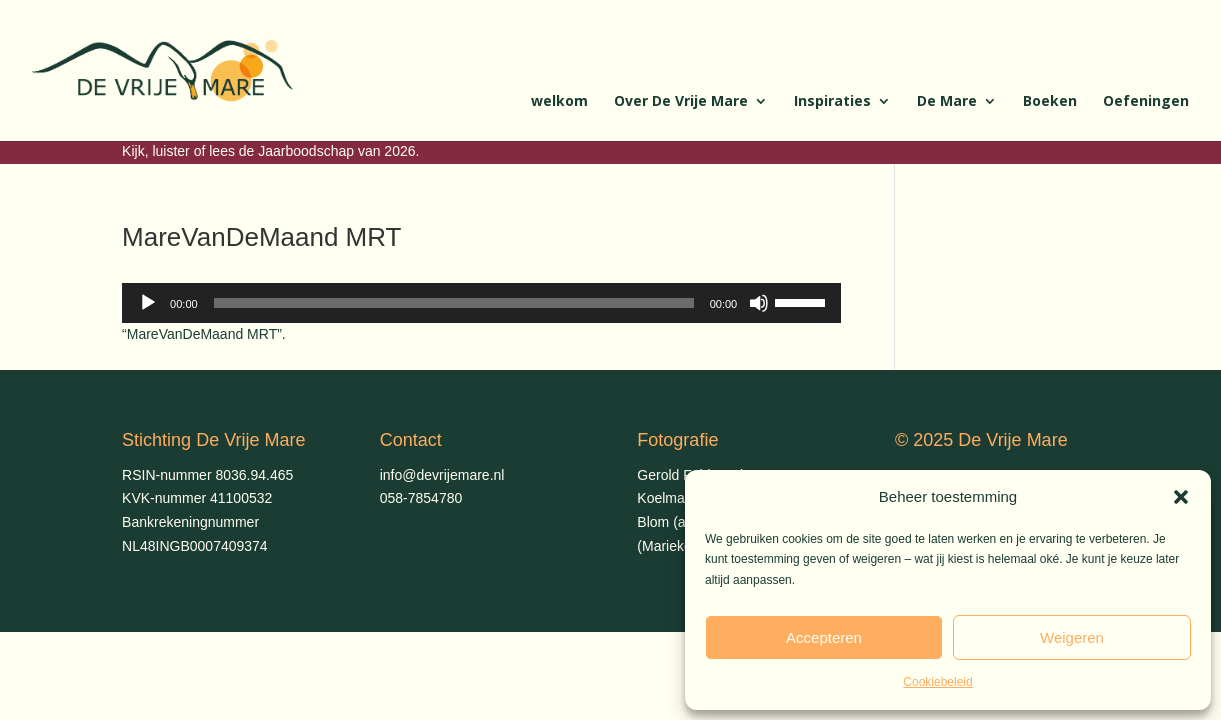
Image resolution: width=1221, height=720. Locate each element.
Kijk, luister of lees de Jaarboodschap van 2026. (270, 151)
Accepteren (824, 637)
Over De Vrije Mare (681, 102)
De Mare (947, 102)
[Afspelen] (148, 303)
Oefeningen (1146, 102)
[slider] (454, 303)
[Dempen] (759, 303)
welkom (559, 102)
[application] (481, 303)
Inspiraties (832, 102)
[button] (1181, 497)
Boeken (1050, 102)
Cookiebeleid (937, 682)
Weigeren (1072, 637)
